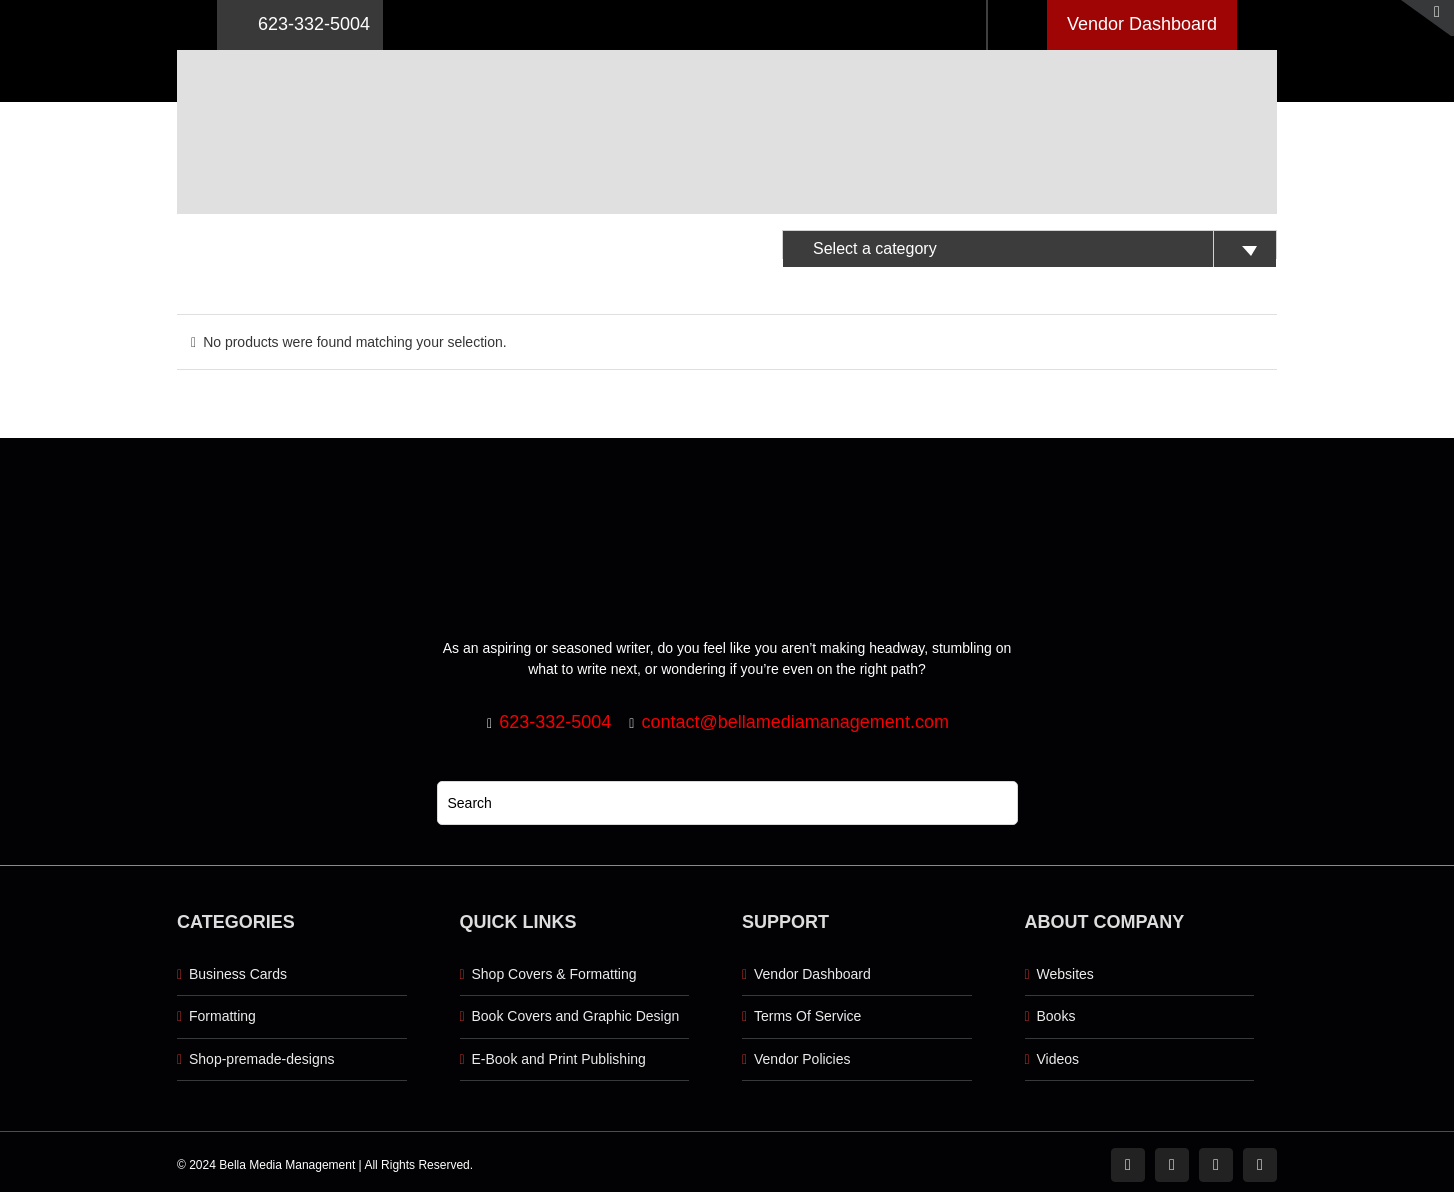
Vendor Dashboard (1142, 24)
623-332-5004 (300, 25)
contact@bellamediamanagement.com (794, 722)
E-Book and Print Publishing (559, 1059)
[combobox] (1029, 244)
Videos (1058, 1059)
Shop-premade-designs (262, 1059)
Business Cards (238, 974)
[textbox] (1029, 249)
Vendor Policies (802, 1059)
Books (1056, 1016)
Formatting (222, 1016)
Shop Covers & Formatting (554, 974)
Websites (1065, 974)
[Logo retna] (727, 57)
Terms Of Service (807, 1016)
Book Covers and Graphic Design (576, 1016)
